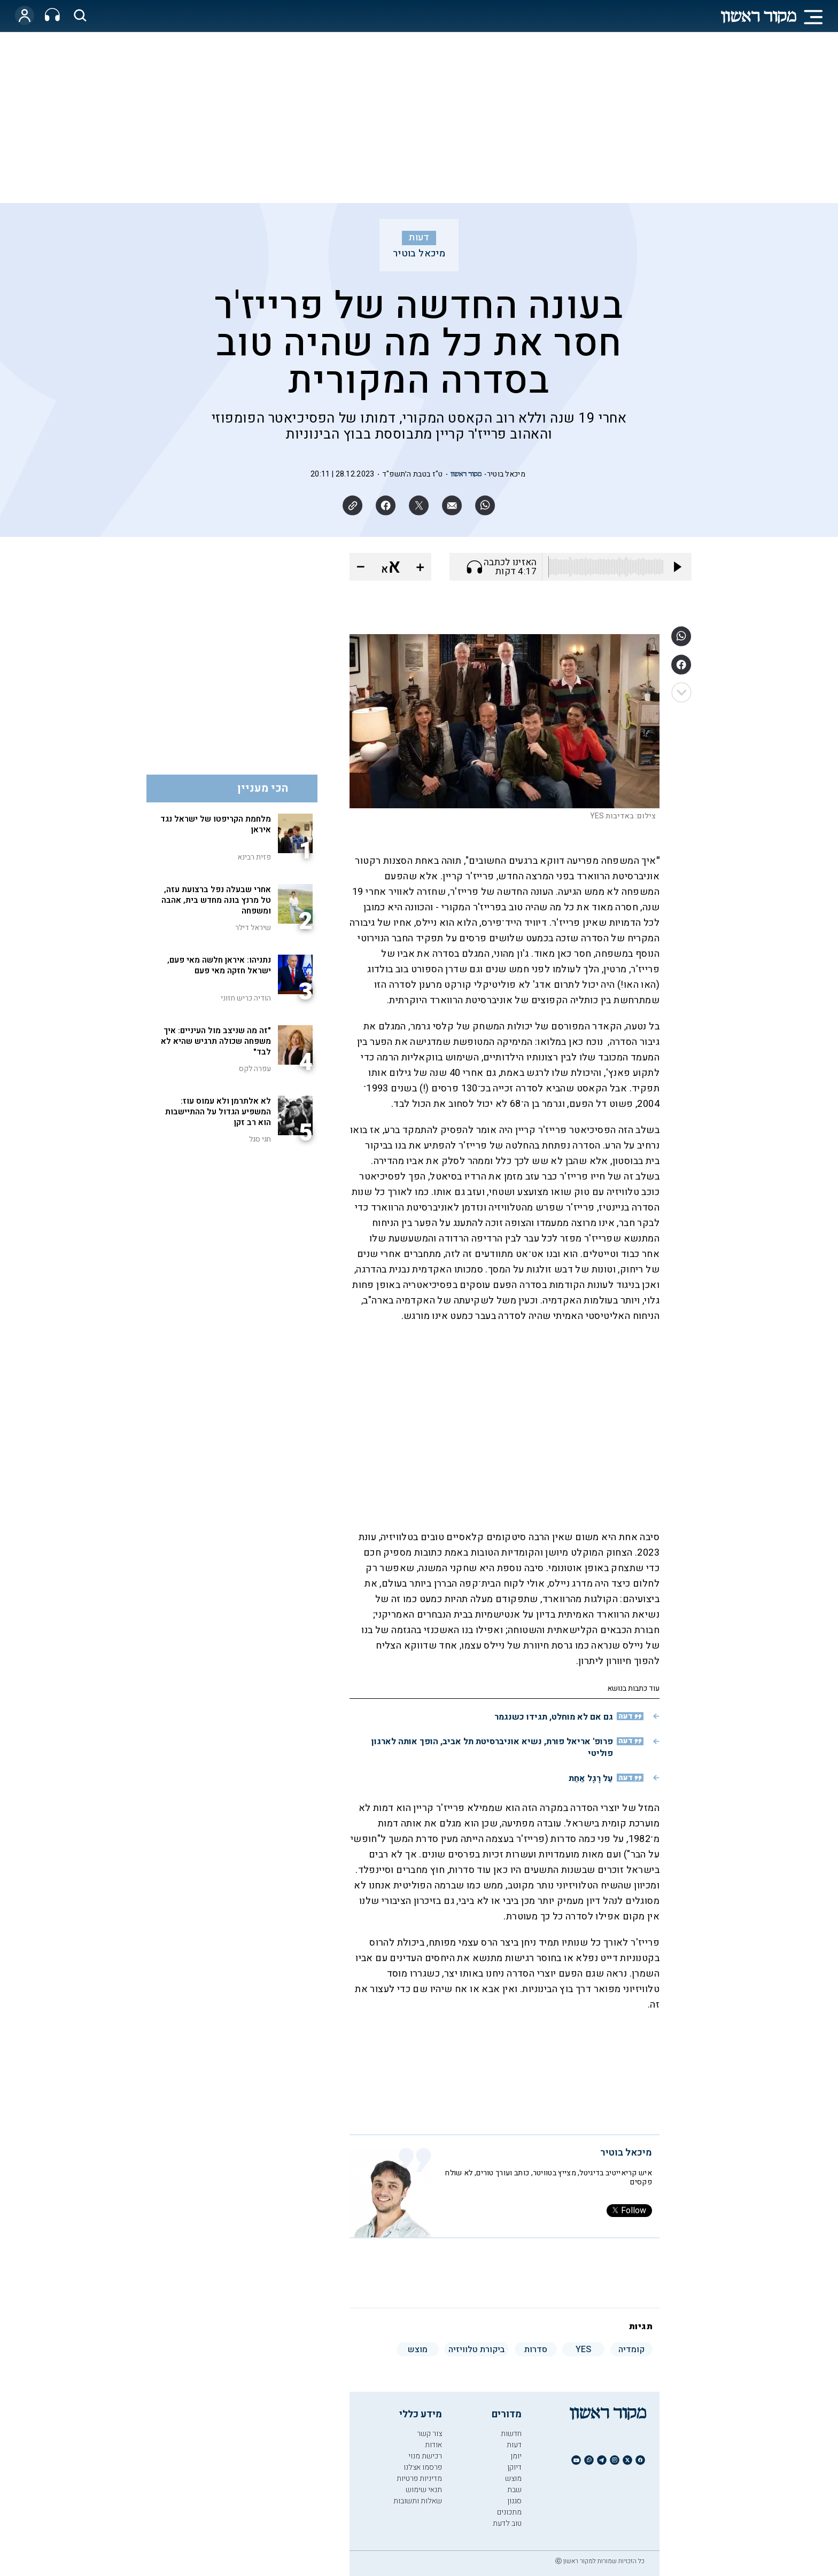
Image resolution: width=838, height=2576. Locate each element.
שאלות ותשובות (417, 2501)
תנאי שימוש (424, 2489)
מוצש (513, 2478)
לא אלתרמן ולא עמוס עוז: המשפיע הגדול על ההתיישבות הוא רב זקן (218, 1111)
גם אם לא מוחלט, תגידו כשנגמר (553, 1717)
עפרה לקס (255, 1068)
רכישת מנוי (425, 2456)
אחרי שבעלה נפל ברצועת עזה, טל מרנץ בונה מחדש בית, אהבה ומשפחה (216, 900)
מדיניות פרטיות (419, 2478)
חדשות (511, 2433)
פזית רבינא (254, 857)
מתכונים (509, 2512)
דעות (419, 238)
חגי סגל (260, 1139)
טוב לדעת (507, 2523)
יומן (516, 2456)
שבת (514, 2489)
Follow (629, 2210)
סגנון (514, 2501)
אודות (433, 2444)
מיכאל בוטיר (419, 254)
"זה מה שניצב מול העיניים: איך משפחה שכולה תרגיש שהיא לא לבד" (216, 1041)
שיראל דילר (253, 927)
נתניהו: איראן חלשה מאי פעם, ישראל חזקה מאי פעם (219, 965)
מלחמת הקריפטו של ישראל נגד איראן (215, 824)
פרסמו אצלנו (423, 2467)
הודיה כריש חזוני (246, 998)
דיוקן (514, 2467)
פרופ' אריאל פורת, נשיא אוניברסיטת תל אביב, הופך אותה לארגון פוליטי (492, 1747)
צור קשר (429, 2433)
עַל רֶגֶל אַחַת (591, 1778)
